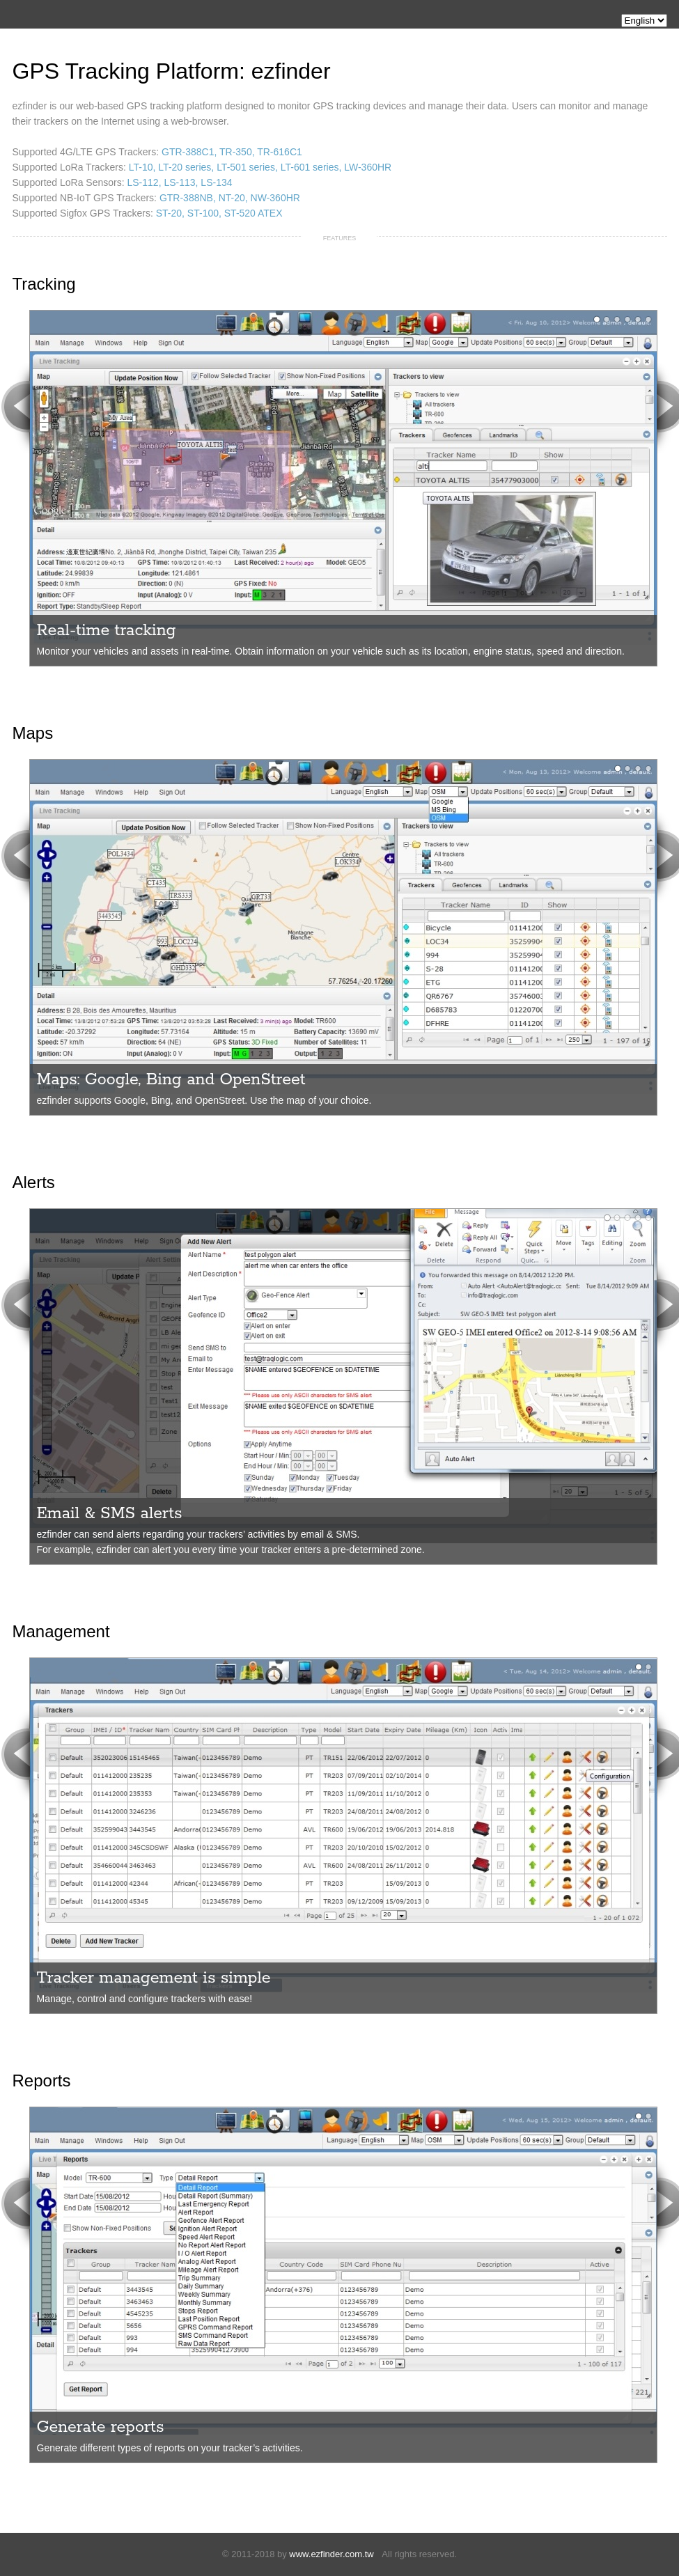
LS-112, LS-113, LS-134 (180, 182)
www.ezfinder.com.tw (331, 2554)
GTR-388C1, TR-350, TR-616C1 (232, 151)
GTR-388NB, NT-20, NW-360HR (229, 197)
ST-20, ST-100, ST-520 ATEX (219, 213)
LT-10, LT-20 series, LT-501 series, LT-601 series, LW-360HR (260, 167)
